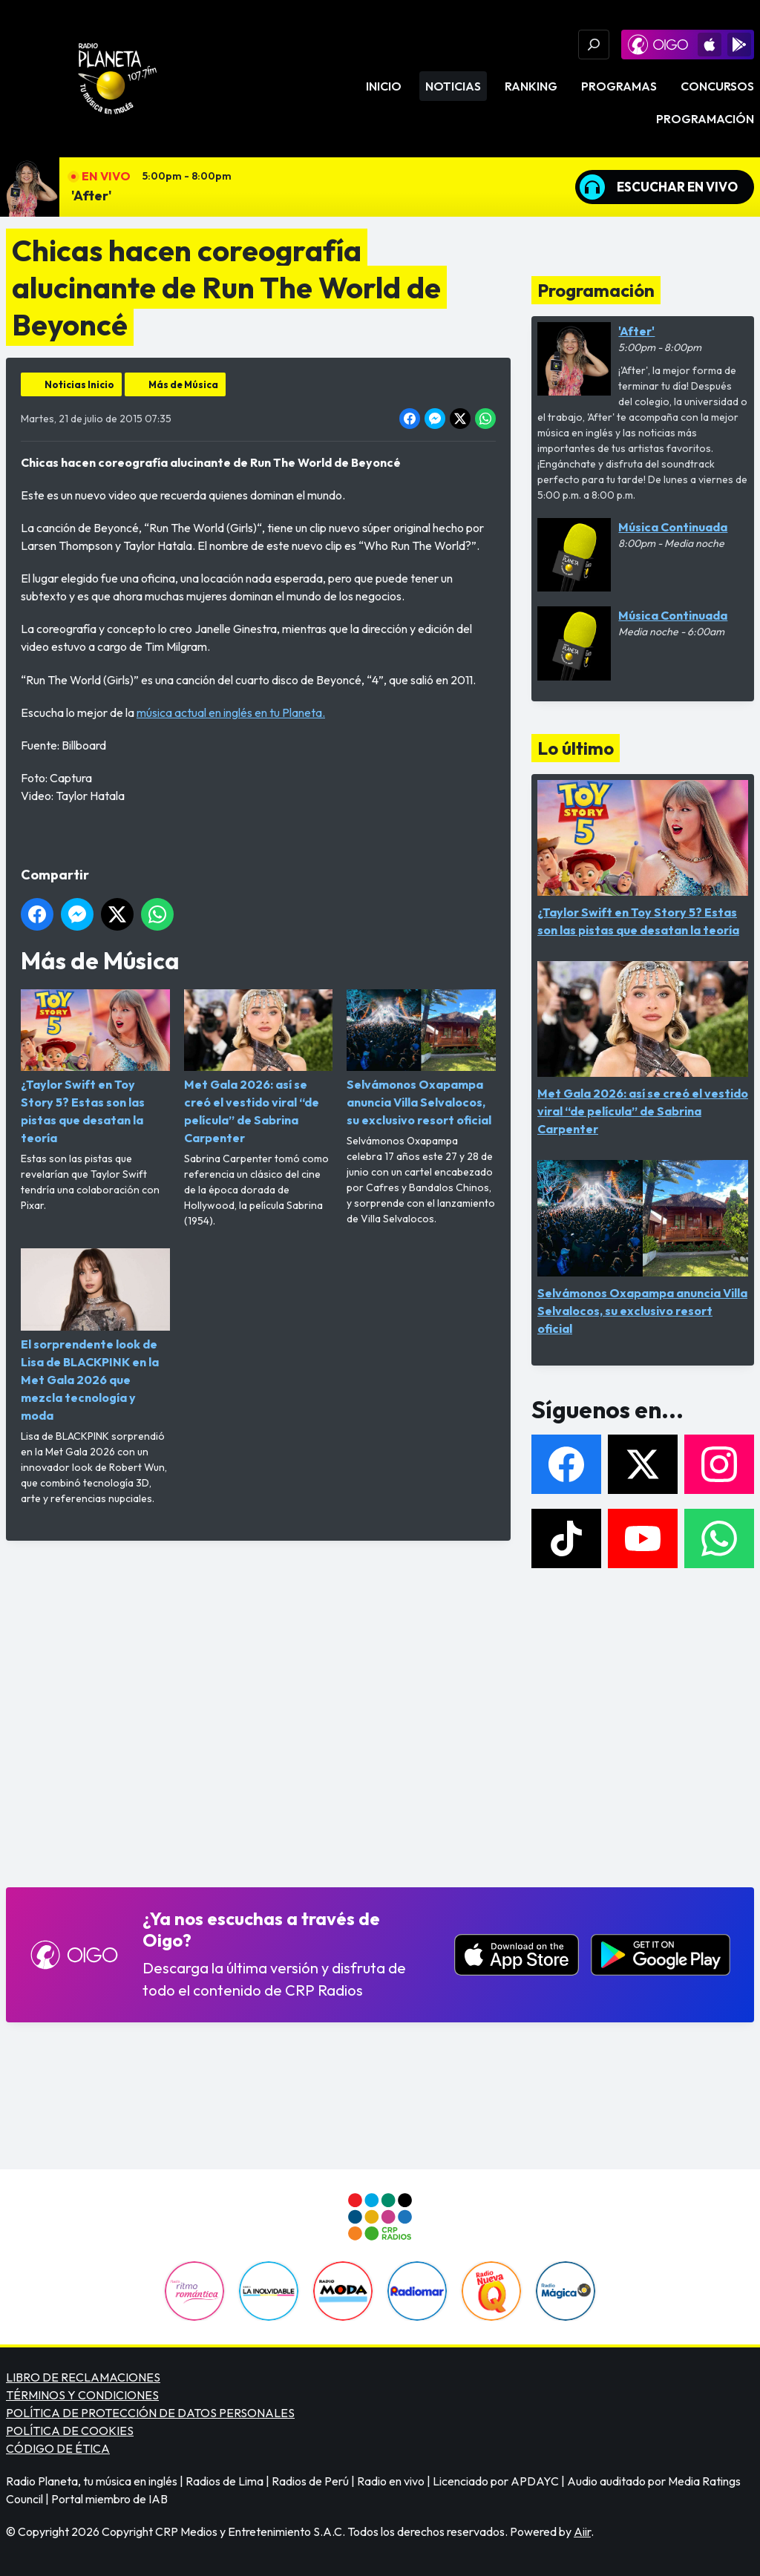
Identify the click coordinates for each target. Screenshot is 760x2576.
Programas (619, 86)
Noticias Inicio (79, 384)
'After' (91, 195)
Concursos (717, 86)
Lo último (575, 748)
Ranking (531, 86)
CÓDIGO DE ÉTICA (58, 2448)
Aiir (582, 2531)
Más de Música (183, 384)
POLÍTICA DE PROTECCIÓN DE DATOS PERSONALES (150, 2412)
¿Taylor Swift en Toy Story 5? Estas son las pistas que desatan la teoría (95, 1067)
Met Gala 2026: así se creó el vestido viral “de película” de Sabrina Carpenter (258, 1067)
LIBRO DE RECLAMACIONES (83, 2377)
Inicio (384, 86)
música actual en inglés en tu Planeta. (231, 712)
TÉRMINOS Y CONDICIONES (82, 2394)
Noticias (453, 86)
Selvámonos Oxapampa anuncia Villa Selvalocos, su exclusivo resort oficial (421, 1058)
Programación (705, 118)
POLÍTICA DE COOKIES (70, 2430)
